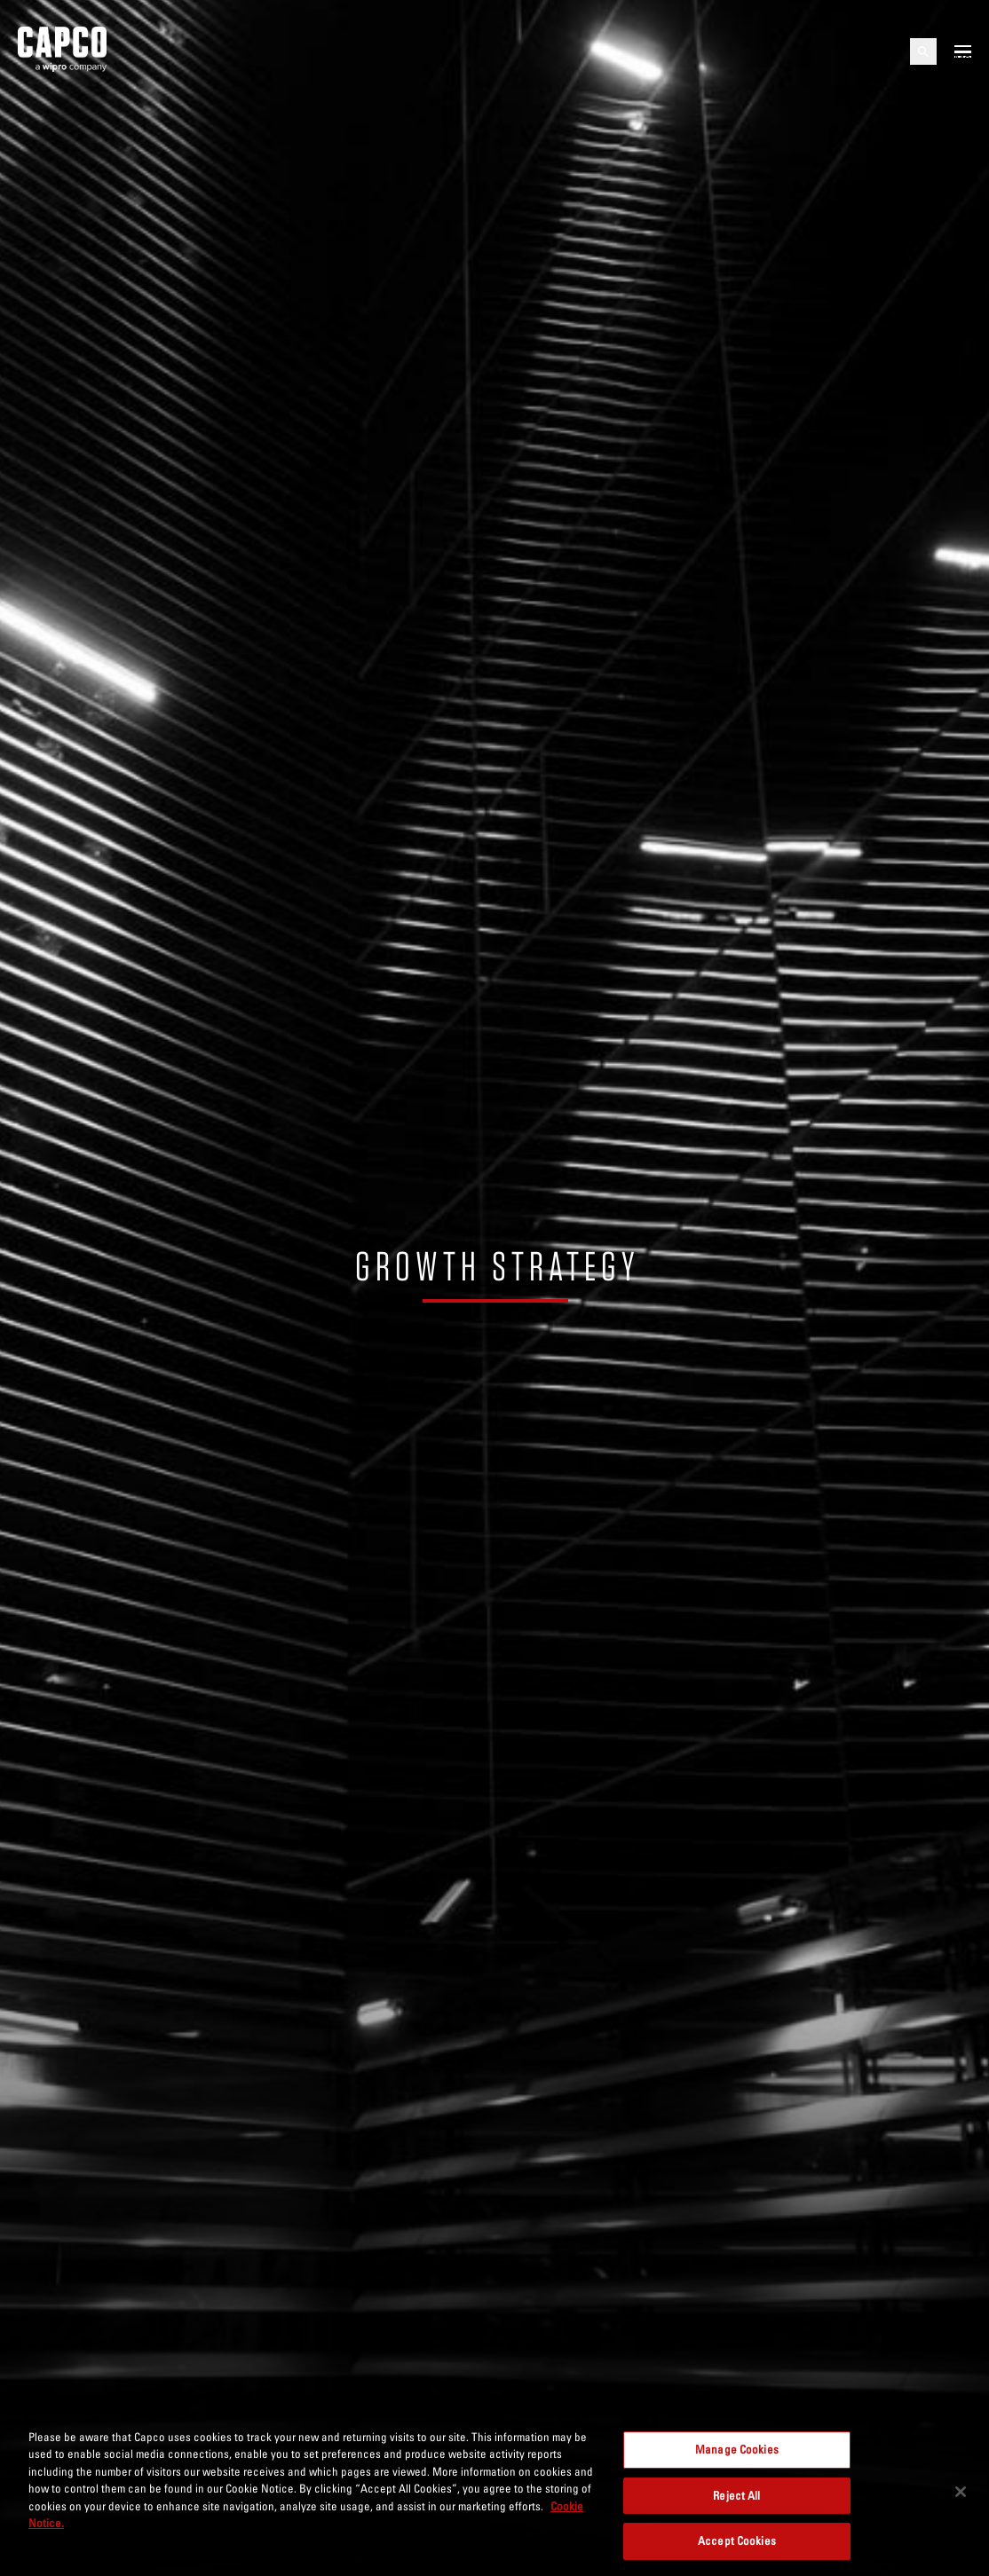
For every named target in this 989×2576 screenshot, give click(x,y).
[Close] (960, 2491)
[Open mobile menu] (962, 51)
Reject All (736, 2495)
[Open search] (923, 51)
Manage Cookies (737, 2449)
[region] (494, 2493)
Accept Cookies (737, 2540)
